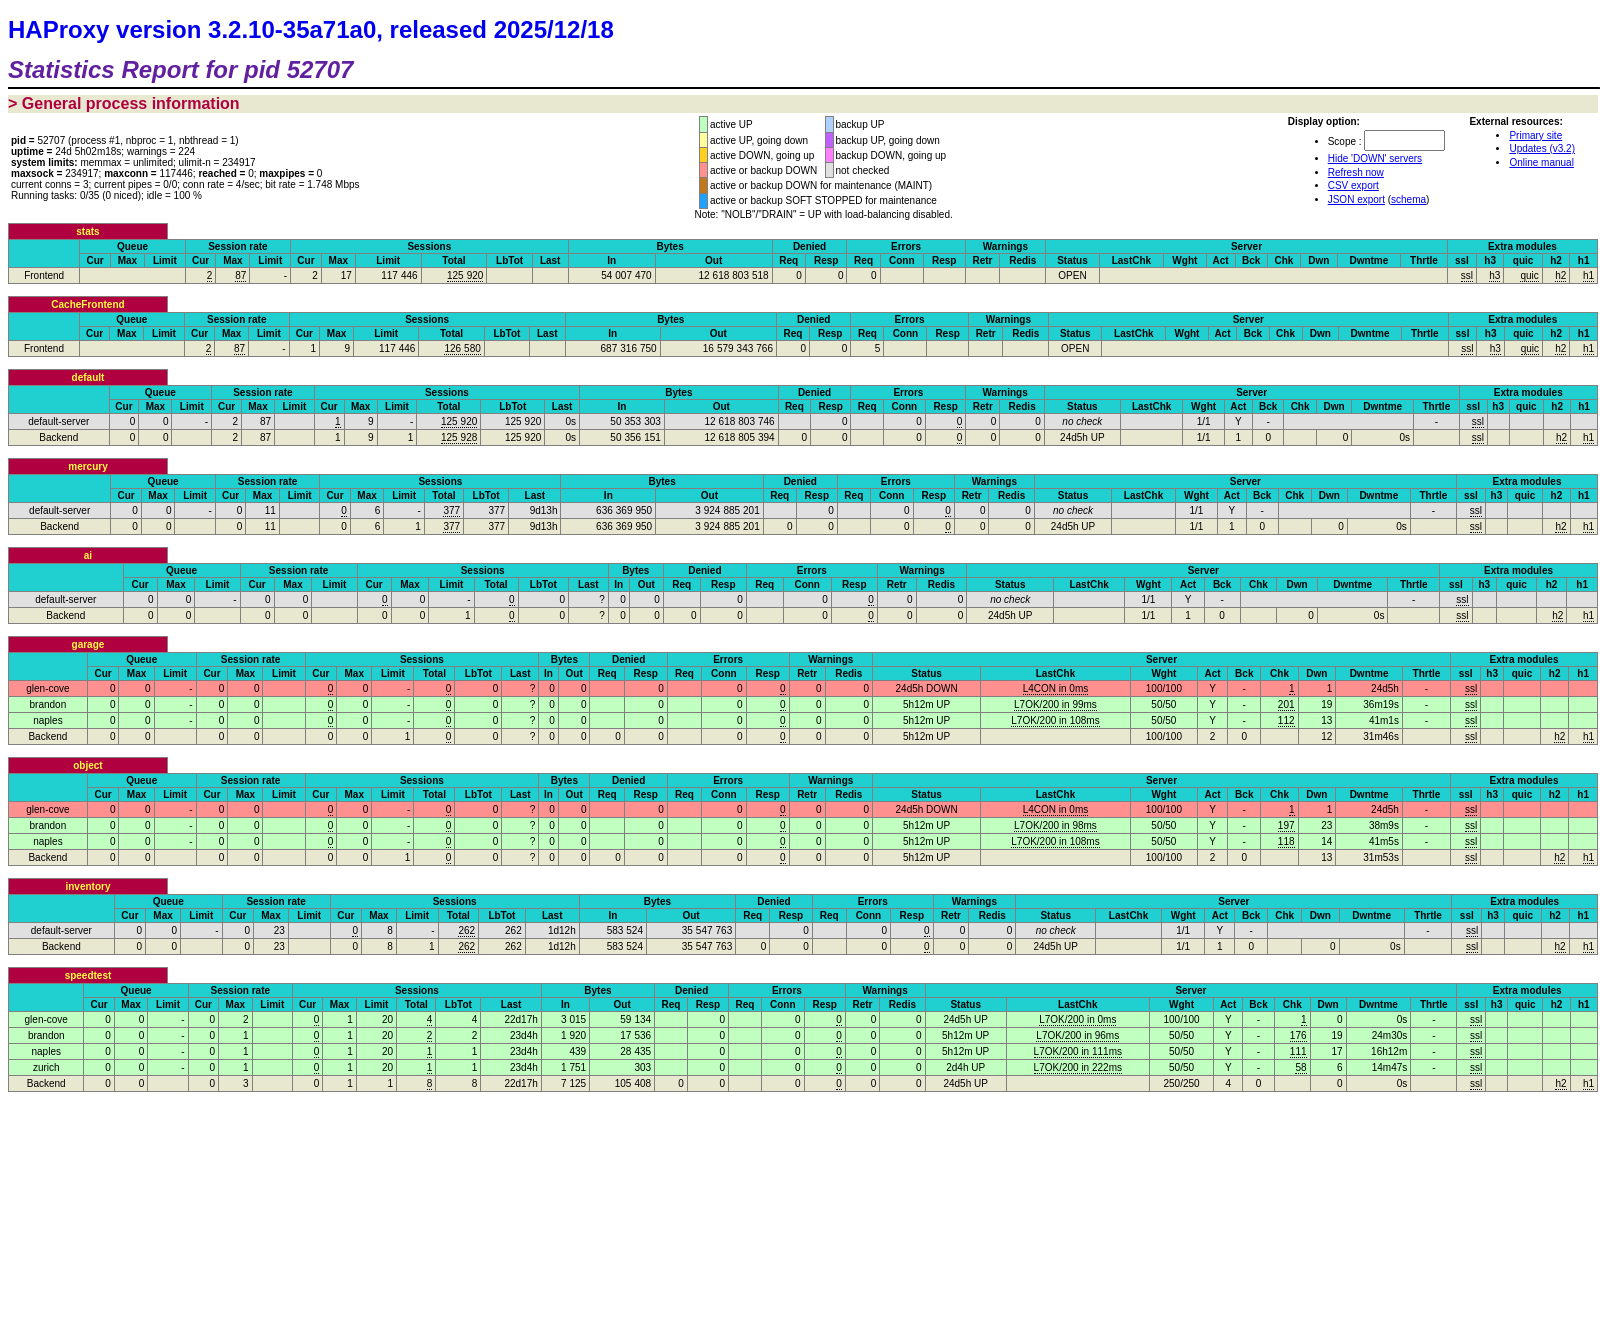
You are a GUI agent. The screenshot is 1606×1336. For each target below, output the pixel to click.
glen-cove (47, 688)
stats (87, 231)
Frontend (44, 275)
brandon (48, 704)
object (87, 765)
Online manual (1541, 162)
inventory (87, 886)
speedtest (88, 975)
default (88, 377)
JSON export (1356, 199)
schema (1408, 199)
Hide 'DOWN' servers (1375, 158)
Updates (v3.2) (1542, 148)
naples (47, 720)
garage (88, 644)
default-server (58, 421)
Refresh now (1356, 172)
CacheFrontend (87, 304)
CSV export (1353, 185)
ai (88, 555)
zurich (46, 1067)
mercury (87, 466)
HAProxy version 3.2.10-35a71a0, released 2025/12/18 (311, 29)
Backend (58, 437)
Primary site (1535, 135)
